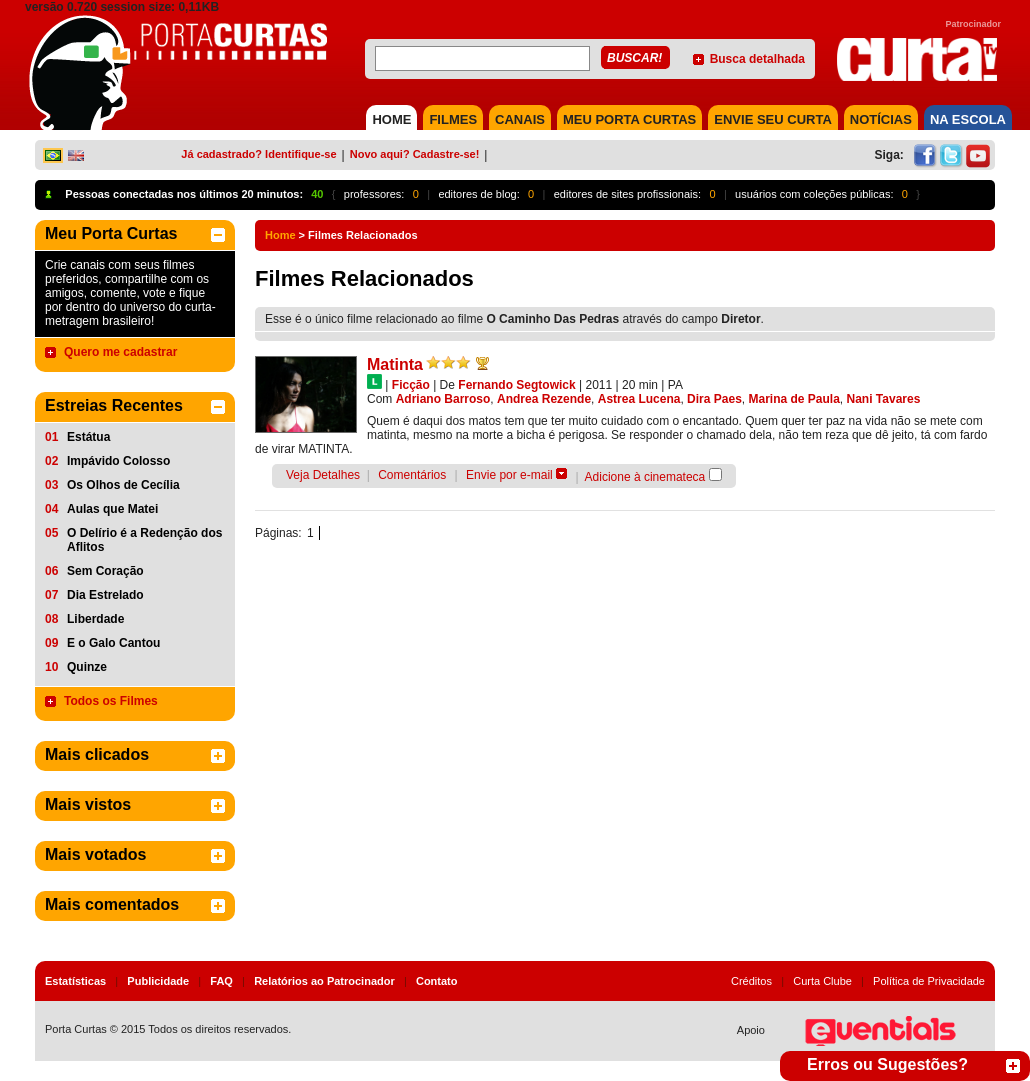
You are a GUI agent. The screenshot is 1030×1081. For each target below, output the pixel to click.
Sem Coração (105, 571)
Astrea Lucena (639, 399)
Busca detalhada (757, 59)
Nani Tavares (884, 399)
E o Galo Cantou (113, 643)
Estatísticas (75, 981)
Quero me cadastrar (120, 352)
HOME (391, 119)
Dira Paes (714, 399)
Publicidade (158, 981)
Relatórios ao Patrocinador (324, 981)
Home (280, 235)
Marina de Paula (793, 399)
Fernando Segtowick (516, 385)
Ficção (411, 385)
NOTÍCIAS (881, 119)
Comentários (412, 475)
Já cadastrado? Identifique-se (258, 154)
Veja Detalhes (323, 475)
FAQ (221, 981)
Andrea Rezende (544, 399)
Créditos (751, 981)
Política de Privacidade (929, 981)
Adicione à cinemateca (645, 477)
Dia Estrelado (105, 595)
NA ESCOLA (968, 119)
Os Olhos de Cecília (123, 485)
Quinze (87, 667)
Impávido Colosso (118, 461)
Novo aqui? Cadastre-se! (415, 154)
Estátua (88, 437)
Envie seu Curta (773, 119)
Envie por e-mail (509, 475)
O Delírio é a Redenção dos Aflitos (144, 540)
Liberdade (95, 619)
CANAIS (520, 119)
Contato (437, 981)
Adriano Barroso (443, 399)
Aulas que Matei (112, 509)
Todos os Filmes (111, 701)
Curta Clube (822, 981)
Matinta (395, 364)
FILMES (453, 119)
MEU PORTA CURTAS (629, 119)
